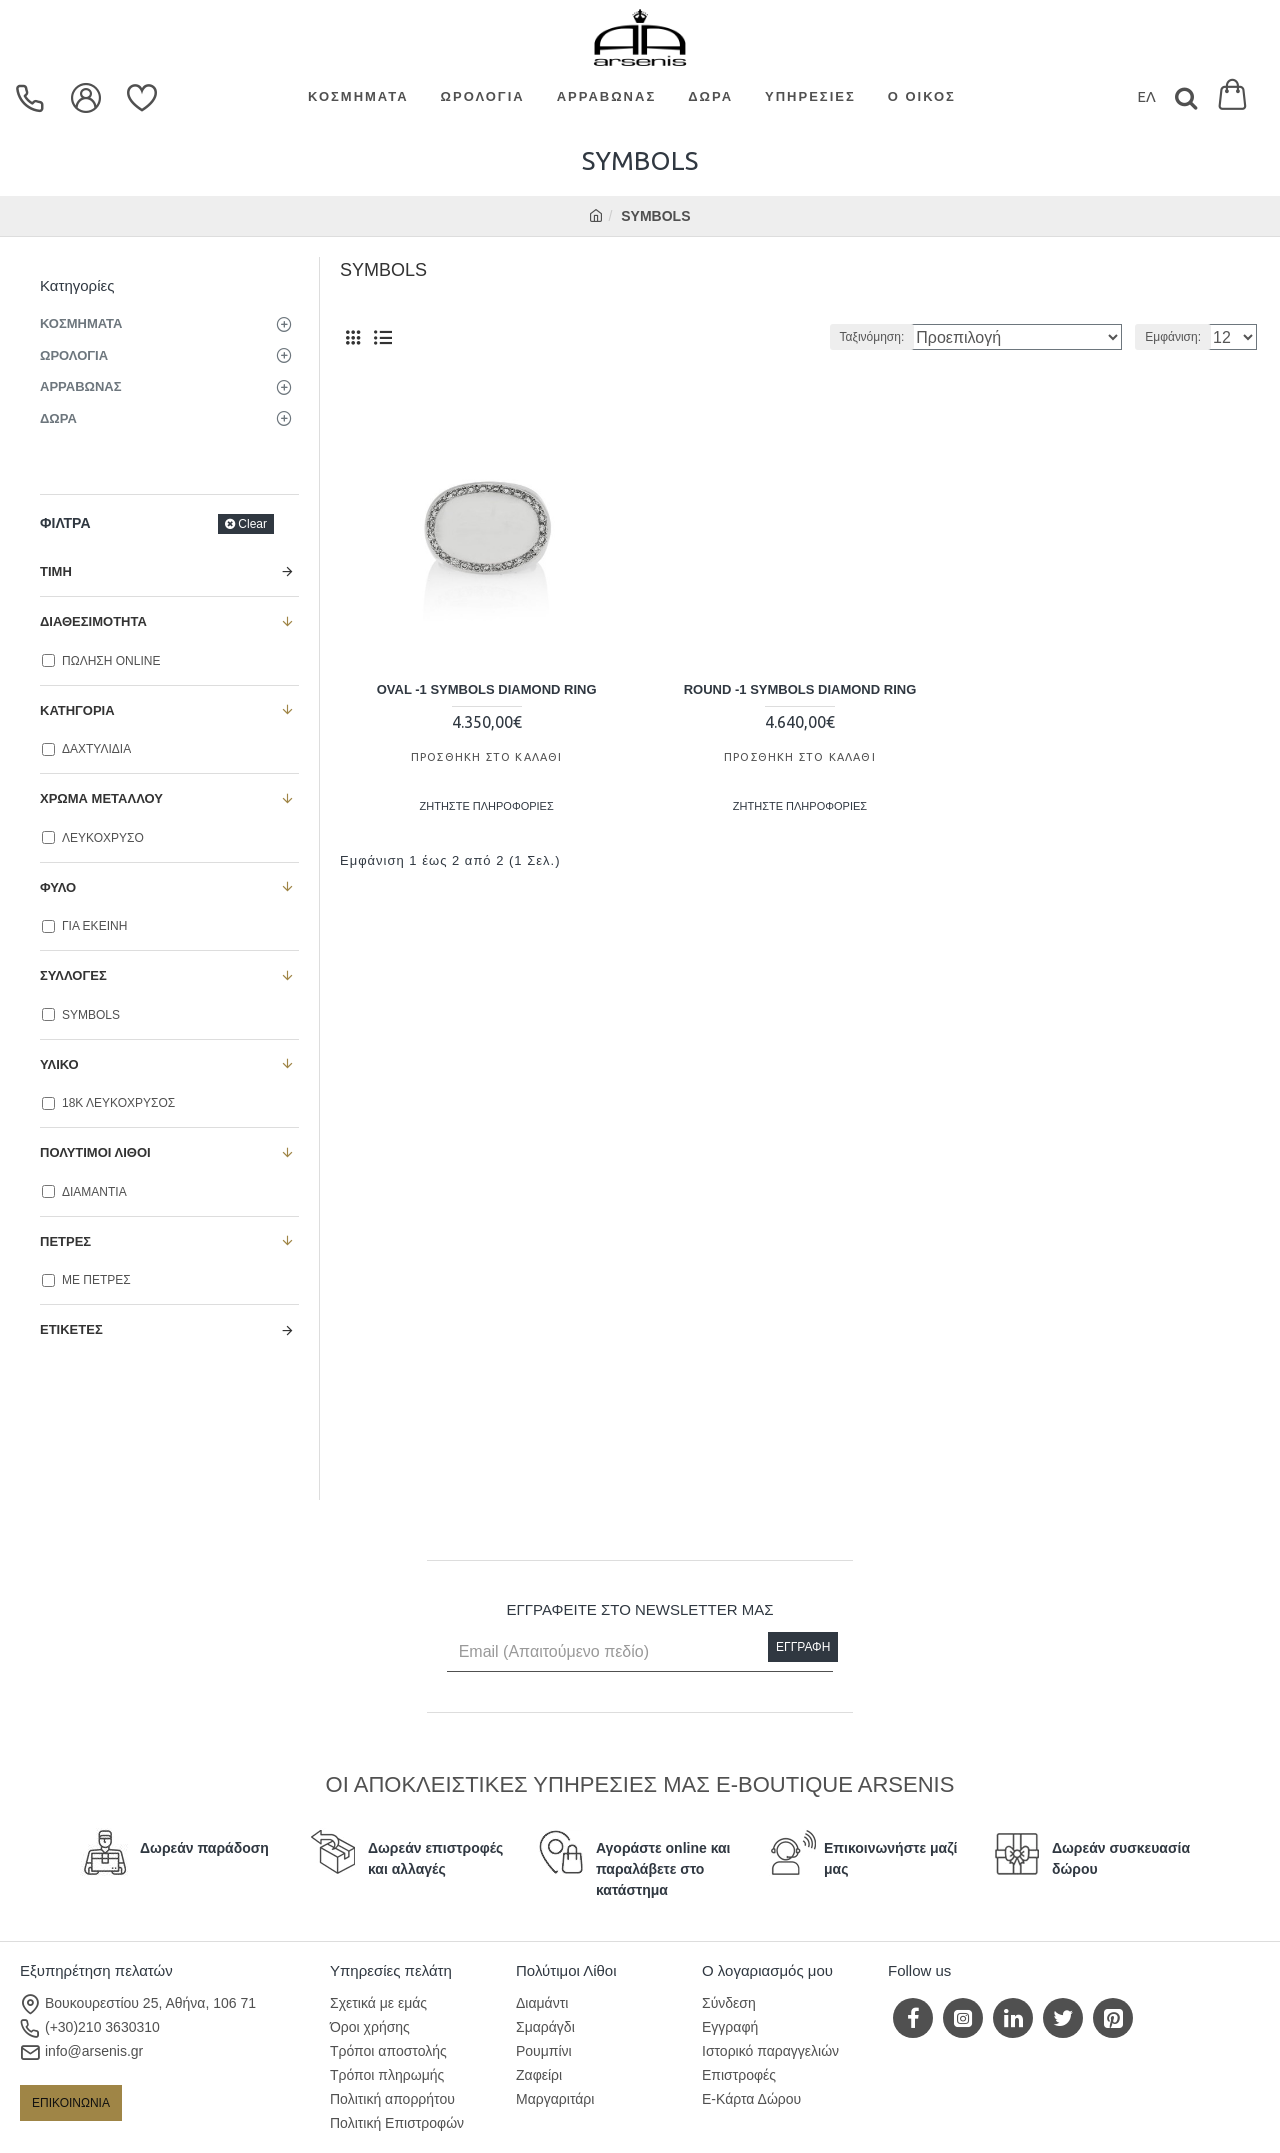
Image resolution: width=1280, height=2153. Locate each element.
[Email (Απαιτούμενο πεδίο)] (640, 1652)
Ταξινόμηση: (925, 337)
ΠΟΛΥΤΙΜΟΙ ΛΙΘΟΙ (95, 1152)
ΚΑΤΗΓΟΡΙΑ (77, 710)
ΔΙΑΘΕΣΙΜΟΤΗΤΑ (93, 621)
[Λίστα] (382, 337)
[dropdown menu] (32, 98)
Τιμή (56, 571)
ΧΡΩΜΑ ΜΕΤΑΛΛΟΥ (101, 798)
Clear (252, 524)
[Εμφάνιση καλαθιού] (1232, 97)
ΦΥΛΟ (58, 887)
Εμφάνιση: (1179, 337)
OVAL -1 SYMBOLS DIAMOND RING (487, 685)
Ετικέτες (71, 1329)
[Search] (1185, 97)
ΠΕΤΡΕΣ (65, 1241)
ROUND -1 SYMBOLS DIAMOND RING (800, 685)
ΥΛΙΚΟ (59, 1064)
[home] (596, 216)
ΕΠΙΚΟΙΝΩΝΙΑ (71, 2103)
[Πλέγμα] (352, 337)
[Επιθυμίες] (144, 98)
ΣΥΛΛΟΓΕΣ (73, 975)
